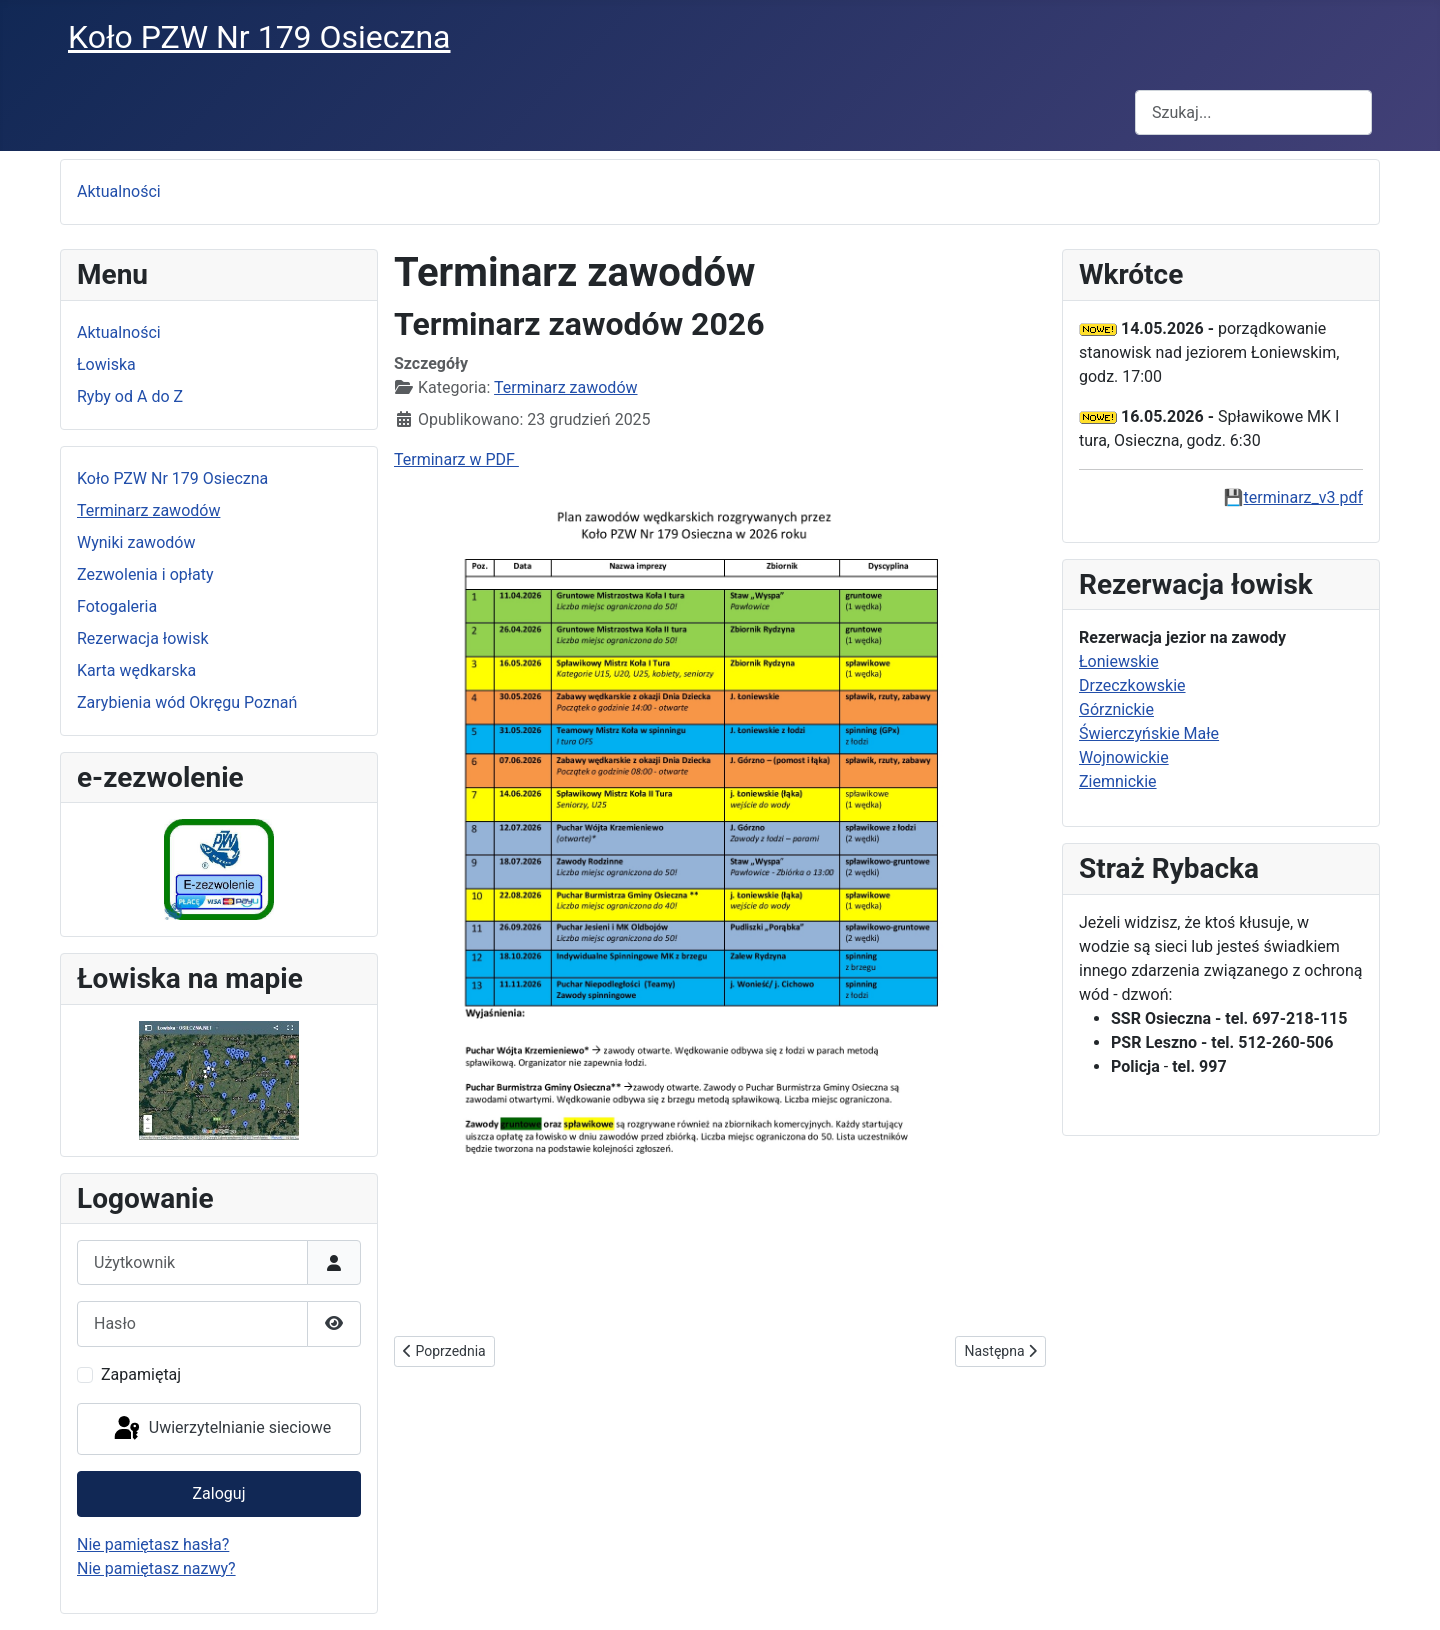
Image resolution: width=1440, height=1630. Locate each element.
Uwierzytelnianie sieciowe (221, 1429)
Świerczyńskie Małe (1149, 733)
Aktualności (119, 191)
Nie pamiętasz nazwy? (156, 1568)
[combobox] (1253, 112)
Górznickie (1116, 709)
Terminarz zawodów (148, 510)
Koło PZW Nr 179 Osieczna (172, 478)
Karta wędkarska (136, 670)
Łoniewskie (1119, 661)
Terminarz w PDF (456, 459)
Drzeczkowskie (1132, 685)
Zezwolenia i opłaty (145, 574)
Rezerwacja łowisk (143, 638)
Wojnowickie (1124, 757)
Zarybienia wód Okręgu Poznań (187, 702)
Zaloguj (219, 1493)
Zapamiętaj (141, 1374)
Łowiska (106, 364)
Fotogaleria (117, 606)
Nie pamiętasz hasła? (153, 1544)
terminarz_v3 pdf (1303, 497)
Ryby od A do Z (130, 396)
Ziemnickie (1118, 781)
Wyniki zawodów (136, 542)
